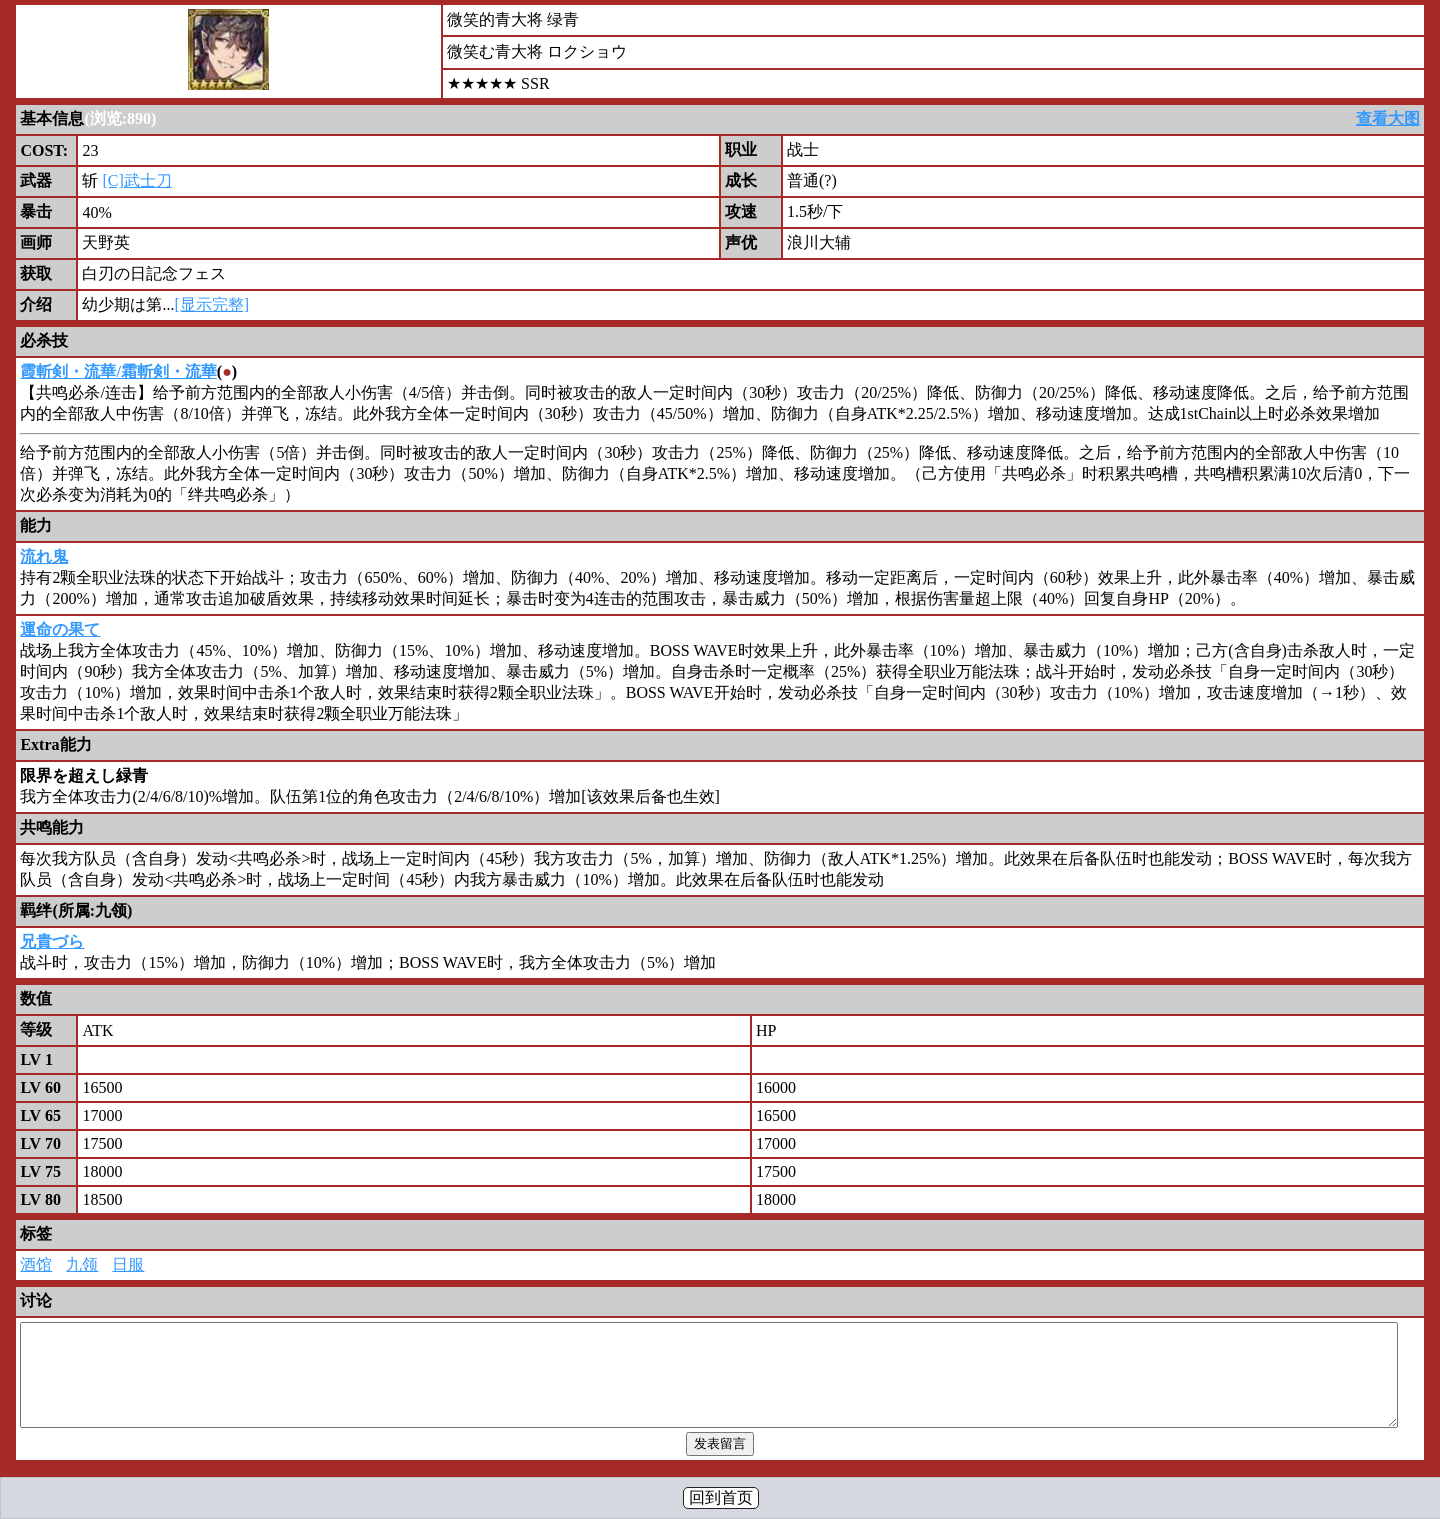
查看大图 (1388, 118)
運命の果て (60, 629)
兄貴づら (52, 941)
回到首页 (721, 1497)
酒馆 (36, 1264)
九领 (82, 1264)
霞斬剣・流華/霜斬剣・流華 (118, 371)
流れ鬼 (44, 556)
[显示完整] (211, 304)
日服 (128, 1264)
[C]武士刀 (136, 180)
